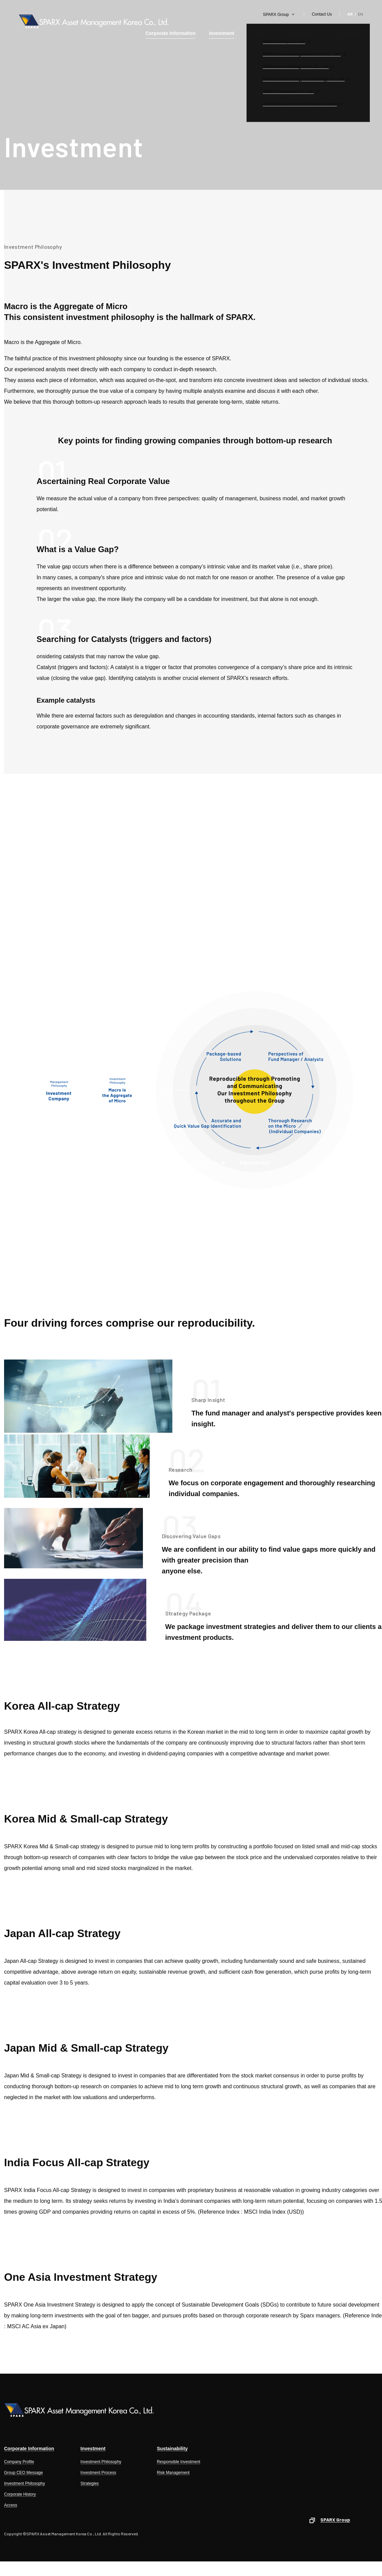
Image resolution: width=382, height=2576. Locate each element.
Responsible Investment (178, 2461)
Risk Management (173, 2472)
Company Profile (19, 2461)
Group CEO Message (23, 2472)
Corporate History (20, 2494)
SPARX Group (276, 14)
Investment (221, 33)
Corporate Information (171, 33)
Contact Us (322, 14)
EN (360, 14)
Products (258, 33)
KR (350, 14)
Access (10, 2505)
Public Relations (300, 33)
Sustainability (347, 33)
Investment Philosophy (24, 2483)
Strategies (90, 2483)
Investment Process (98, 2472)
